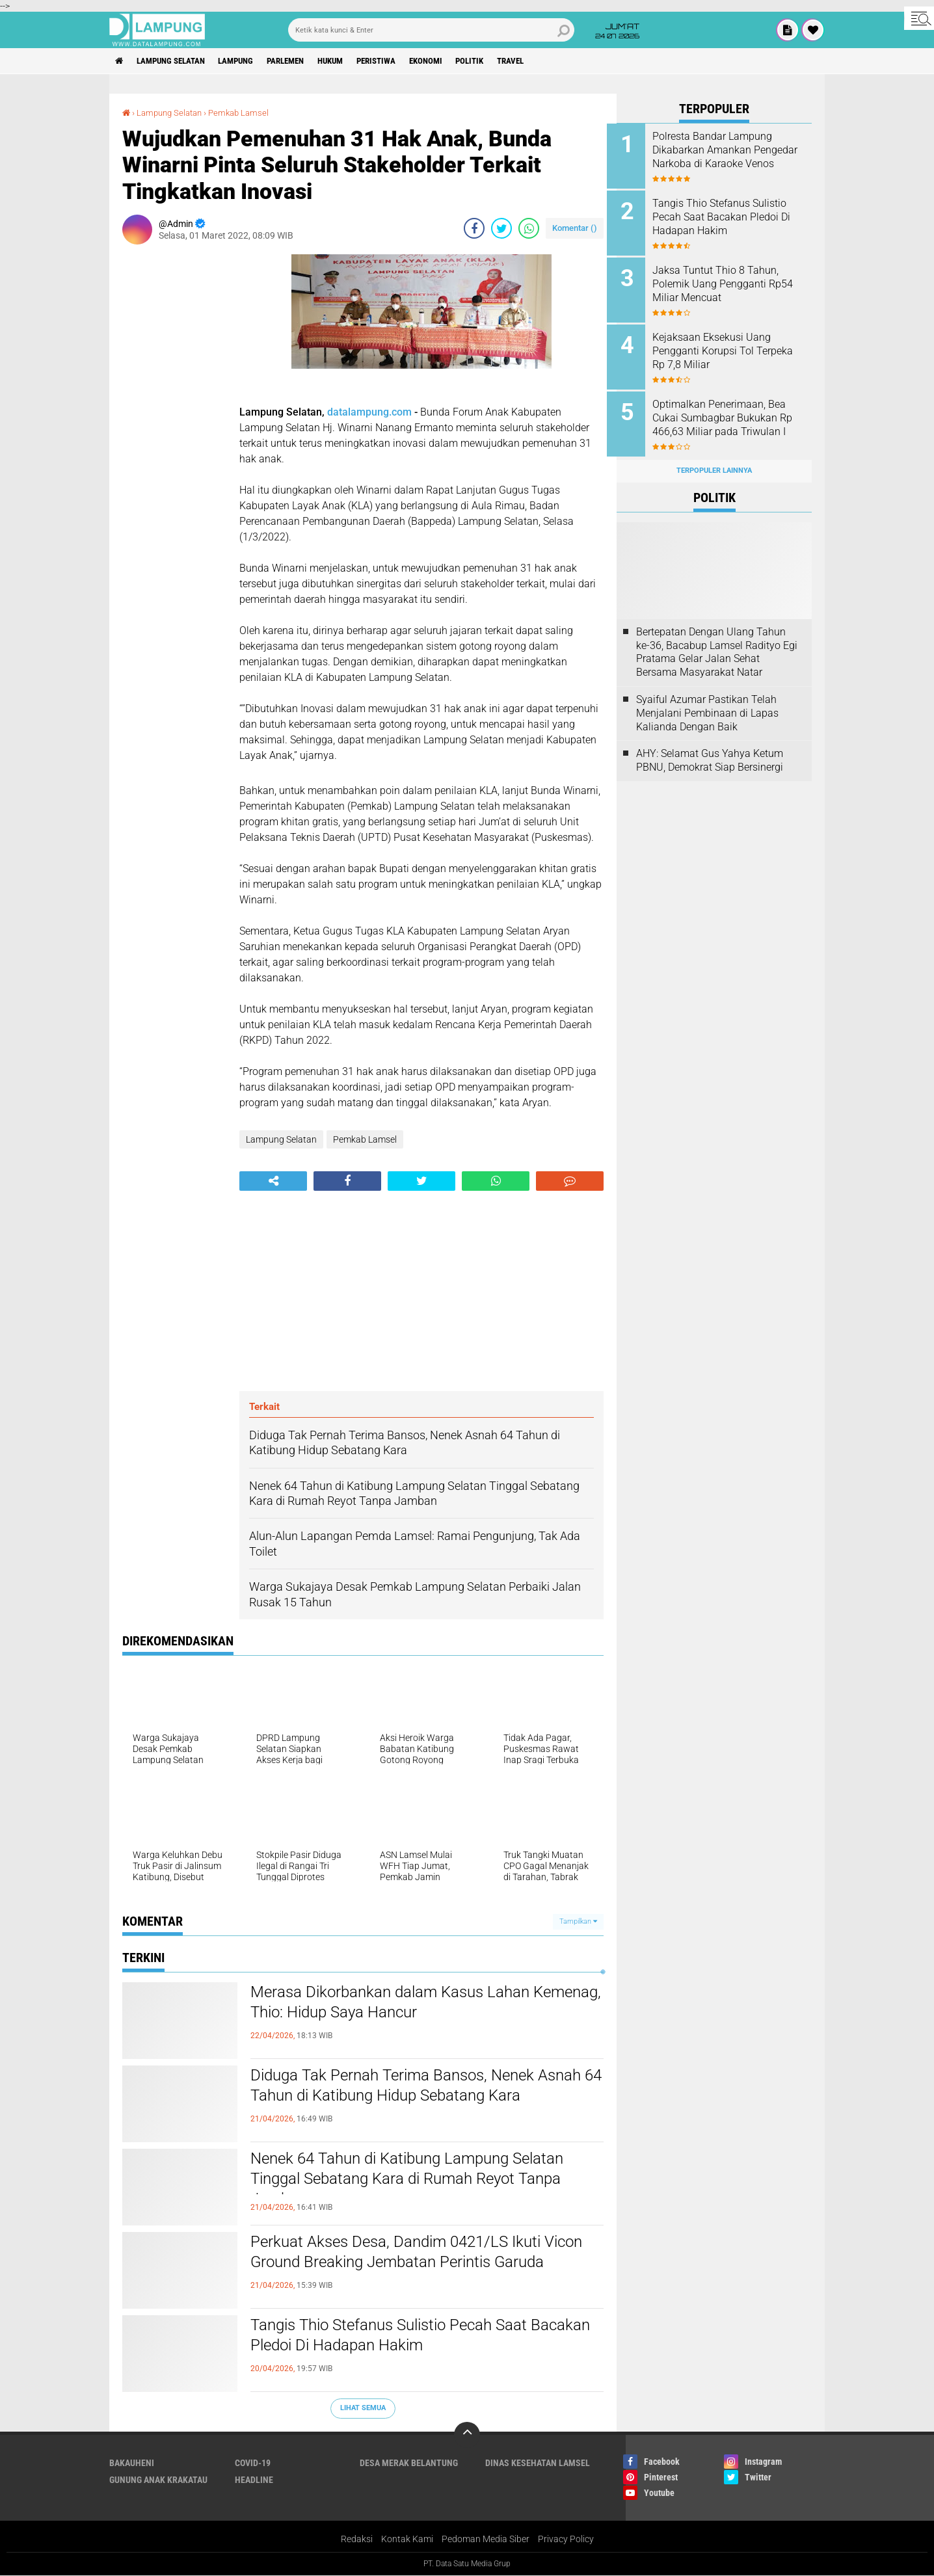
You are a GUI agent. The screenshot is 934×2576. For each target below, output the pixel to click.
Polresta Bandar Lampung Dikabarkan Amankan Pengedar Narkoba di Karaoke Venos (730, 156)
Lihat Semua (363, 2408)
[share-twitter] (501, 228)
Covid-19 (253, 2463)
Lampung (248, 61)
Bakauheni (131, 2463)
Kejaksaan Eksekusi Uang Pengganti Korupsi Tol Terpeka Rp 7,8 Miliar (721, 347)
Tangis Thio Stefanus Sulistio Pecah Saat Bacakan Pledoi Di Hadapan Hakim (400, 2336)
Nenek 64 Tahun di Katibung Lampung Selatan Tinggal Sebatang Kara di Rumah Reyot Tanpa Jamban (418, 2181)
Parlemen (303, 61)
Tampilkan (578, 1921)
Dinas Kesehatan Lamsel (537, 2463)
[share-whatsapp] (528, 228)
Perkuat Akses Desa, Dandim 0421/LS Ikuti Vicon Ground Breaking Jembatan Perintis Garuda (405, 2264)
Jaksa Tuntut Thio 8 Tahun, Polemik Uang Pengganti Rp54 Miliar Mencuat (725, 281)
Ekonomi (458, 61)
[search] (431, 30)
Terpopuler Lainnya (714, 462)
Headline (254, 2480)
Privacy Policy (566, 2539)
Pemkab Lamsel (246, 112)
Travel (551, 61)
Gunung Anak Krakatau (158, 2480)
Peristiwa (403, 61)
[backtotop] (467, 2435)
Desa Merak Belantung (409, 2463)
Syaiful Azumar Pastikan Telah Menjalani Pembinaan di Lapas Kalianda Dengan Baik (707, 705)
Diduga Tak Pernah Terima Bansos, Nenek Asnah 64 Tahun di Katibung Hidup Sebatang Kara (412, 2098)
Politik (506, 61)
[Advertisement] (174, 449)
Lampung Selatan (176, 61)
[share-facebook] (474, 228)
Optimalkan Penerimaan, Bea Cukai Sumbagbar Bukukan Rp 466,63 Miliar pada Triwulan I (732, 412)
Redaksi (357, 2539)
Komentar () (574, 228)
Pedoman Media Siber (485, 2539)
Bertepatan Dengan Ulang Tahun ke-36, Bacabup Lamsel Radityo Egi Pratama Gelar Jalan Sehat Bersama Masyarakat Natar (716, 644)
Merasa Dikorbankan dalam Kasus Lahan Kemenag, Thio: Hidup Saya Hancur (401, 2004)
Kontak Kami (407, 2539)
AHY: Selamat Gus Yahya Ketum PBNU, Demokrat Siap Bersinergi (709, 752)
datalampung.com (369, 412)
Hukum (353, 61)
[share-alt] (273, 1181)
